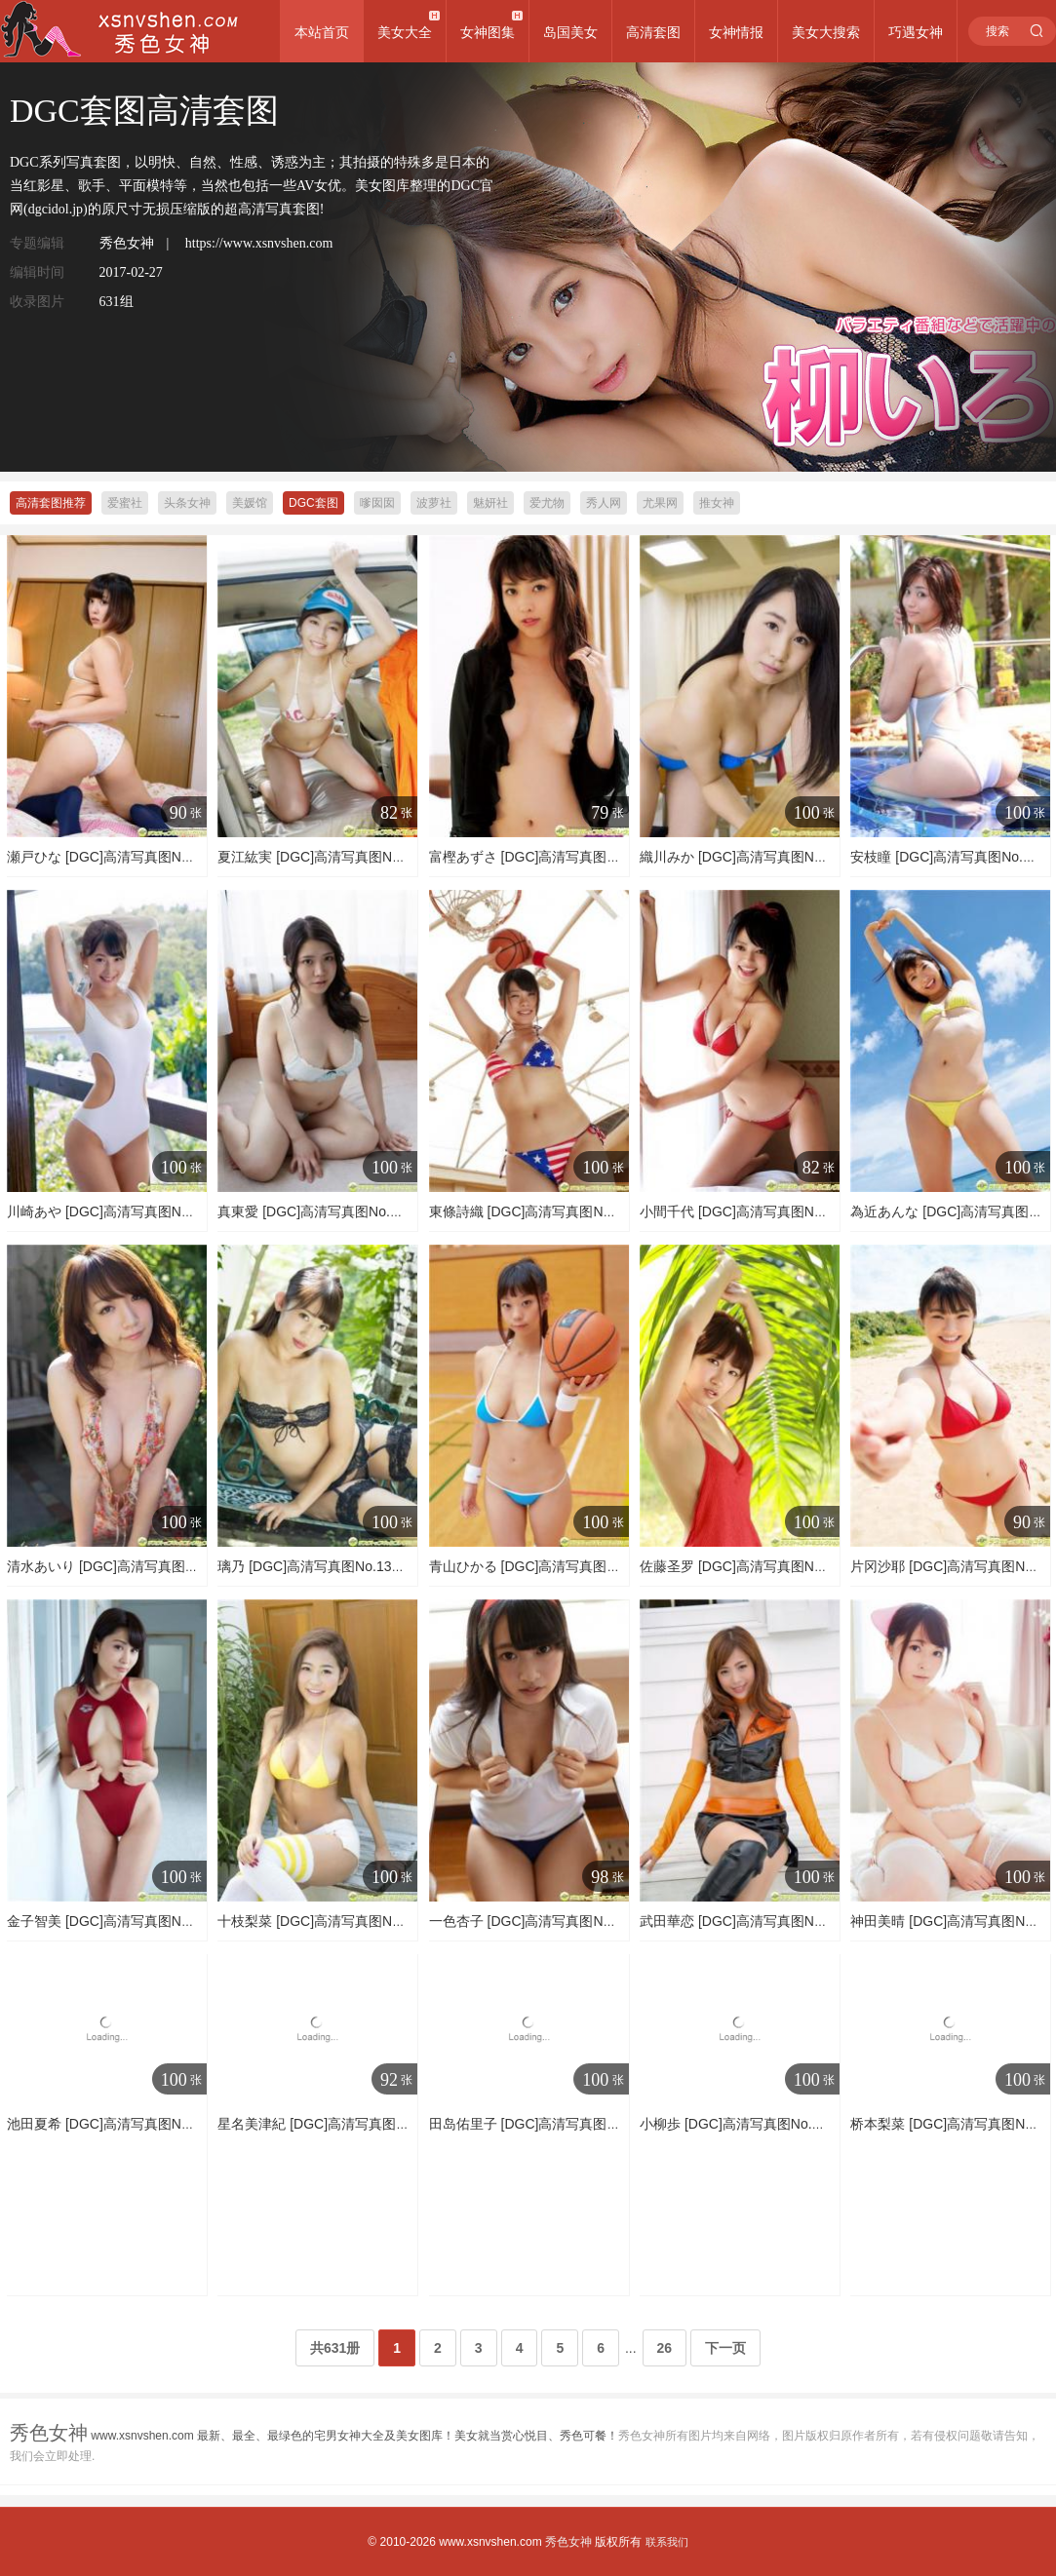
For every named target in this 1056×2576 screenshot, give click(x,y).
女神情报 (736, 32)
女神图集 (487, 32)
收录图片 (37, 301)
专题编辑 (37, 243)
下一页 (725, 2348)
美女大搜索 (826, 32)
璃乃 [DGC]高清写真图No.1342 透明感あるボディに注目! (391, 1566)
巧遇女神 (915, 32)
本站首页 (321, 32)
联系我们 (666, 2542)
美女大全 (404, 32)
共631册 (335, 2348)
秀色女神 (568, 2542)
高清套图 (653, 32)
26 (665, 2348)
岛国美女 (570, 32)
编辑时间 (37, 272)
